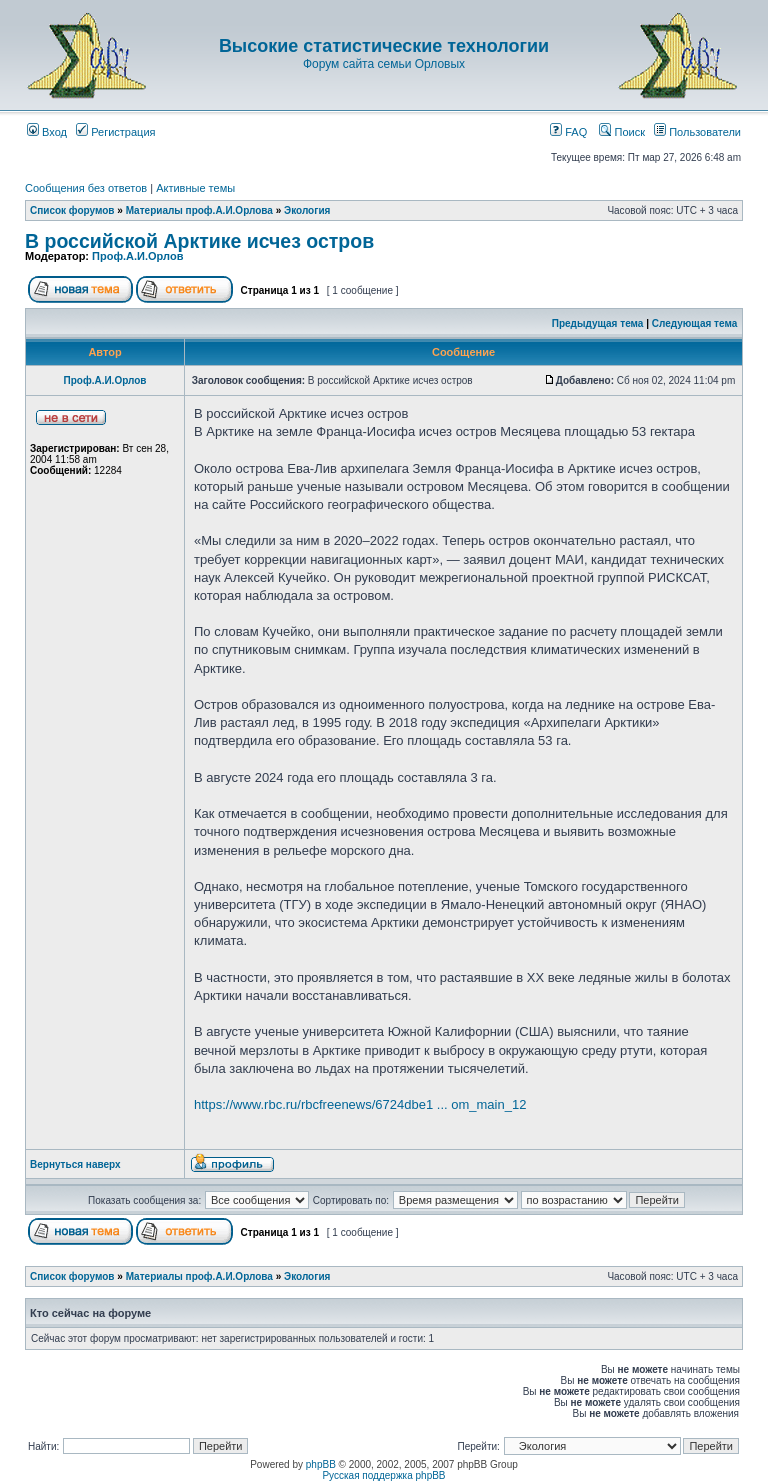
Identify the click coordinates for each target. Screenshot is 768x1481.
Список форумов (72, 210)
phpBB (321, 1464)
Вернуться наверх (75, 1164)
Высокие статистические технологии (384, 46)
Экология (307, 210)
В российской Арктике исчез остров (199, 241)
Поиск (622, 132)
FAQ (568, 132)
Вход (47, 132)
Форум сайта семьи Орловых (384, 64)
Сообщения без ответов (86, 188)
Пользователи (697, 132)
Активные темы (195, 188)
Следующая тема (694, 323)
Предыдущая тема (598, 323)
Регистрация (115, 132)
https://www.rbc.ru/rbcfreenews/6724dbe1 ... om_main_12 (360, 1104)
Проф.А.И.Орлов (137, 256)
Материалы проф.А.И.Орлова (199, 210)
